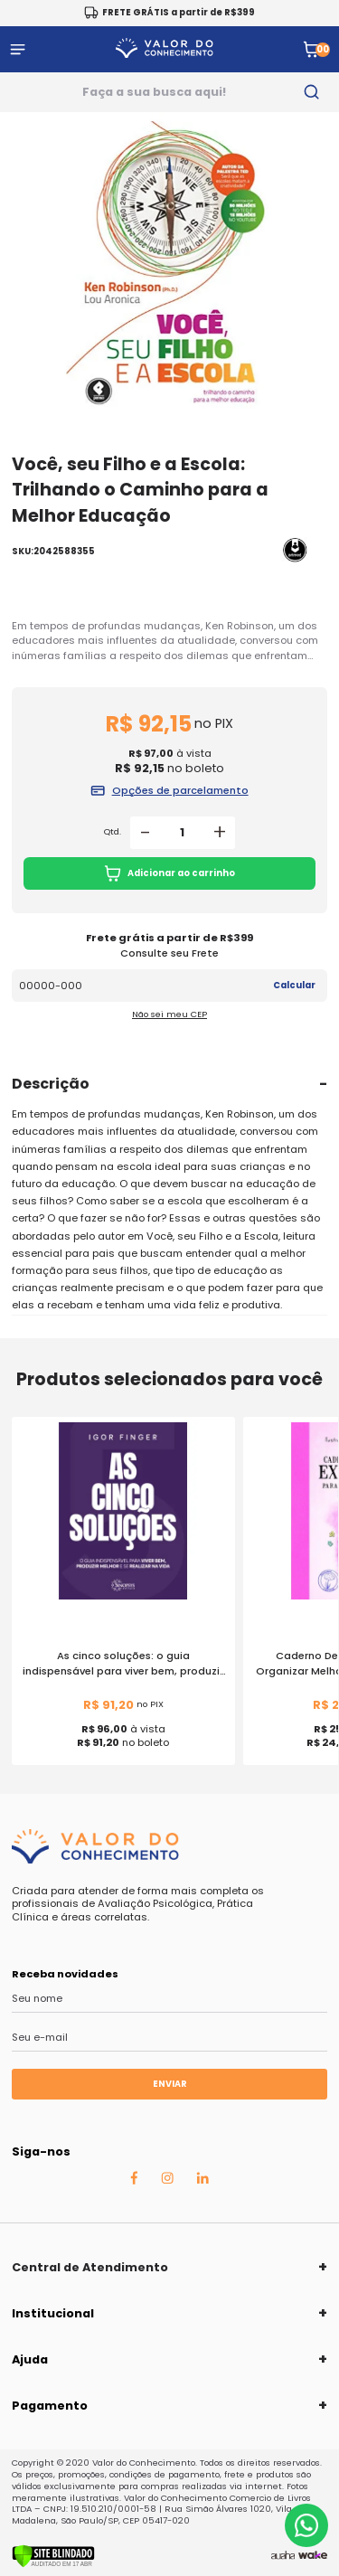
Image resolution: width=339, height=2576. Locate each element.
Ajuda (30, 2359)
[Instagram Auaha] (167, 2180)
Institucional (53, 2313)
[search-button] (312, 92)
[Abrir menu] (17, 49)
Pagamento (50, 2405)
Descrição (50, 1083)
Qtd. (112, 831)
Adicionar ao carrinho (169, 873)
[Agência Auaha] (283, 2556)
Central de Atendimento (90, 2267)
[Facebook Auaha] (133, 2181)
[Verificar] (53, 2564)
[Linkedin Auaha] (202, 2180)
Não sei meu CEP (169, 1014)
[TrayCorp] (312, 2556)
